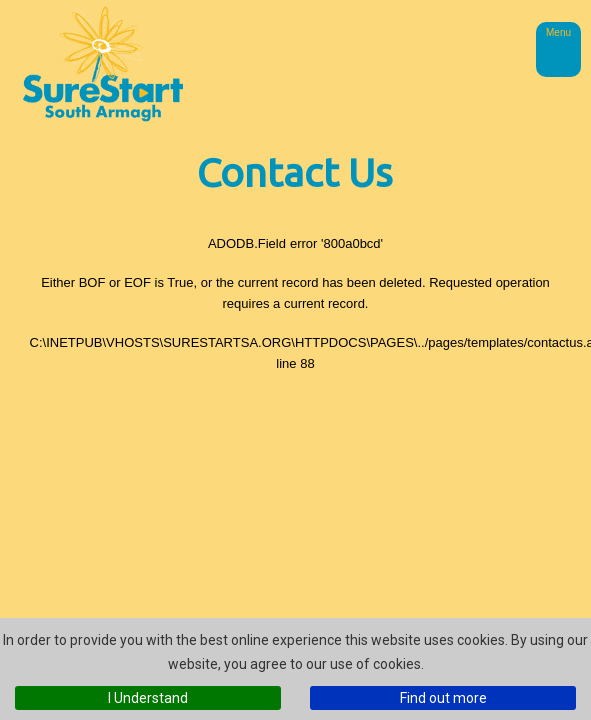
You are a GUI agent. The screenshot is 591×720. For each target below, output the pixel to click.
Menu (558, 32)
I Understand (148, 698)
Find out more (443, 698)
